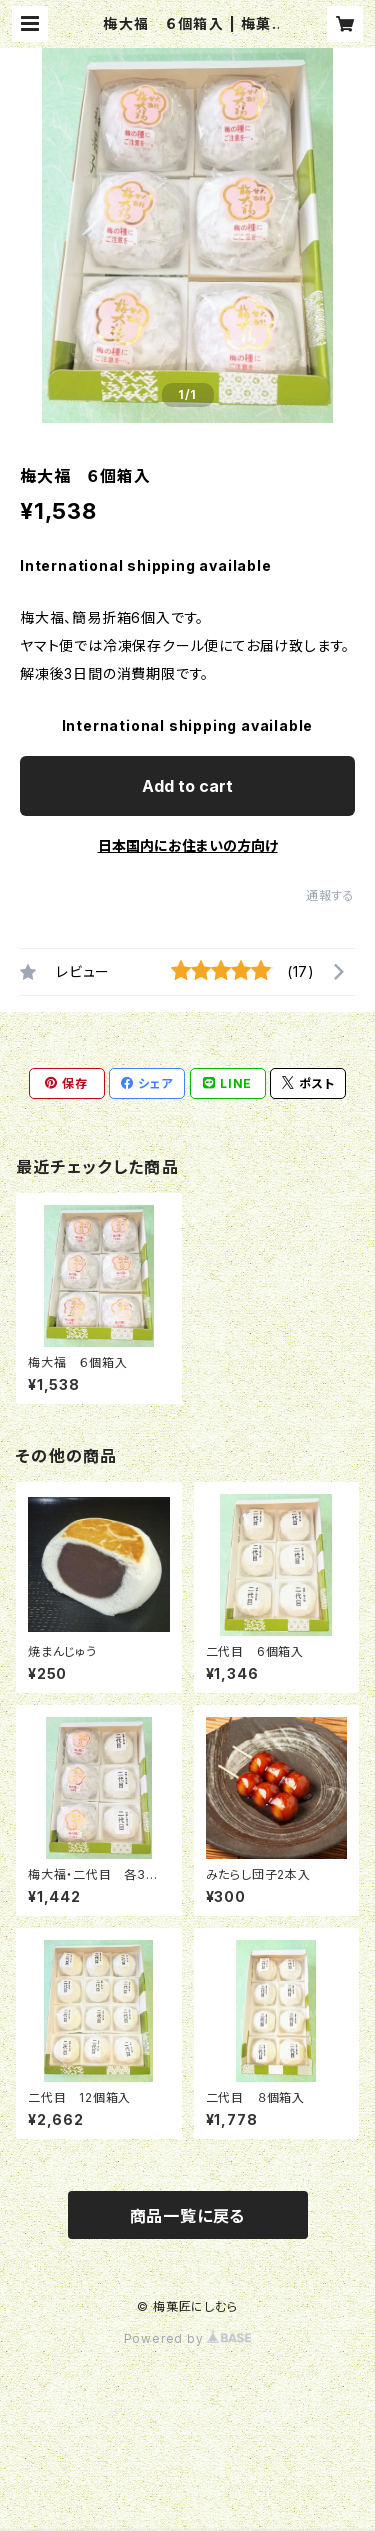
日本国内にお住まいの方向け (188, 845)
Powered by (188, 2338)
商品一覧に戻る (188, 2216)
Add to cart (187, 786)
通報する (330, 895)
